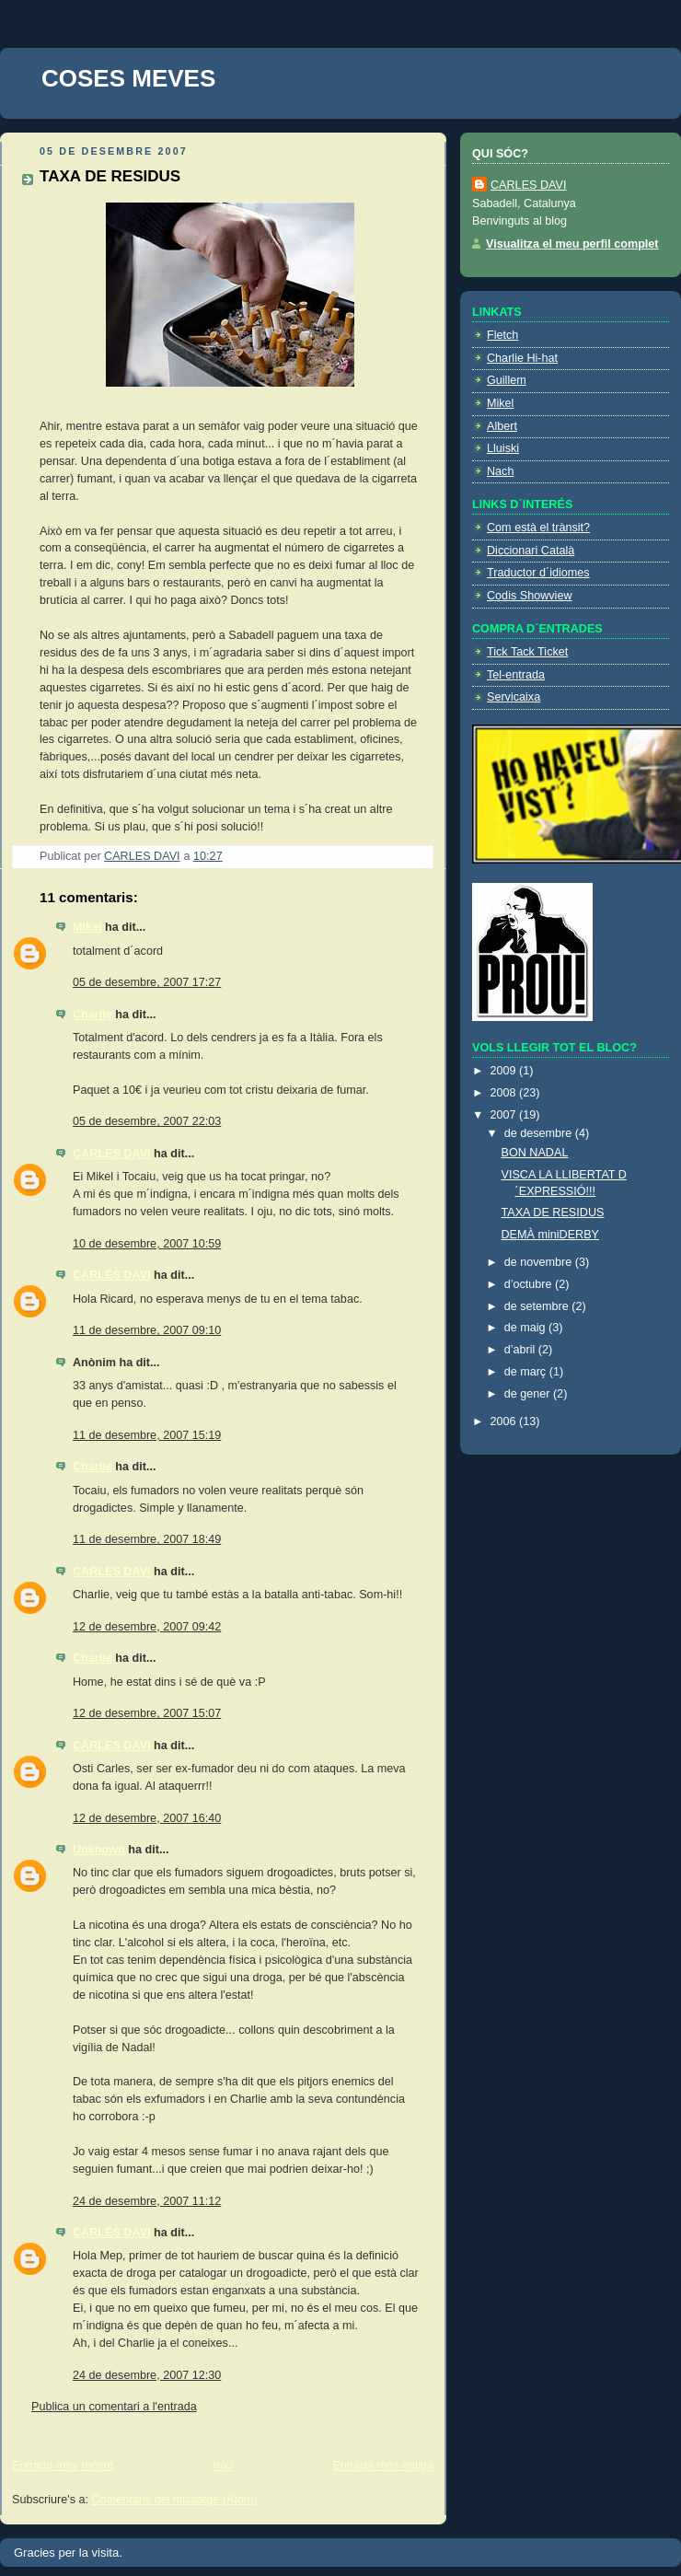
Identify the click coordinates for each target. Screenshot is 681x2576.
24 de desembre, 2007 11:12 (147, 2201)
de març (526, 1371)
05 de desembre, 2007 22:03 (147, 1121)
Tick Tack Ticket (527, 651)
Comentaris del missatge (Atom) (175, 2499)
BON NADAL (535, 1152)
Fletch (502, 335)
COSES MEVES (128, 78)
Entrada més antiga (383, 2465)
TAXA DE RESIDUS (553, 1212)
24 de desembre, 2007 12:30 (147, 2375)
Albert (502, 426)
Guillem (506, 380)
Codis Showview (529, 595)
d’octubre (529, 1284)
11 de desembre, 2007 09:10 (147, 1330)
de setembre (538, 1306)
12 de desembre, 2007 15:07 (147, 1713)
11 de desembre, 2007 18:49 (147, 1539)
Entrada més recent (62, 2465)
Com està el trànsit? (538, 527)
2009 (505, 1070)
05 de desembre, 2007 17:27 (147, 982)
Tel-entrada (516, 674)
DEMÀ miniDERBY (551, 1234)
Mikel (87, 927)
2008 (505, 1092)
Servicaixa (513, 696)
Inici (223, 2465)
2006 (505, 1421)
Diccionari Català (530, 550)
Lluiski (503, 448)
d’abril (521, 1349)
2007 (505, 1114)
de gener (528, 1393)
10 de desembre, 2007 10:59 (147, 1243)
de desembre (539, 1133)
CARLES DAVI (112, 1153)
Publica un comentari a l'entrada (114, 2406)
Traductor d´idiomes (538, 572)
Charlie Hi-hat (522, 358)
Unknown (99, 1849)
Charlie (92, 1014)
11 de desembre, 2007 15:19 (147, 1435)
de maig (526, 1327)
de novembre (539, 1262)
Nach (500, 471)
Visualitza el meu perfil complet (572, 244)
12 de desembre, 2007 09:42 (147, 1626)
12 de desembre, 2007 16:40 (147, 1818)
